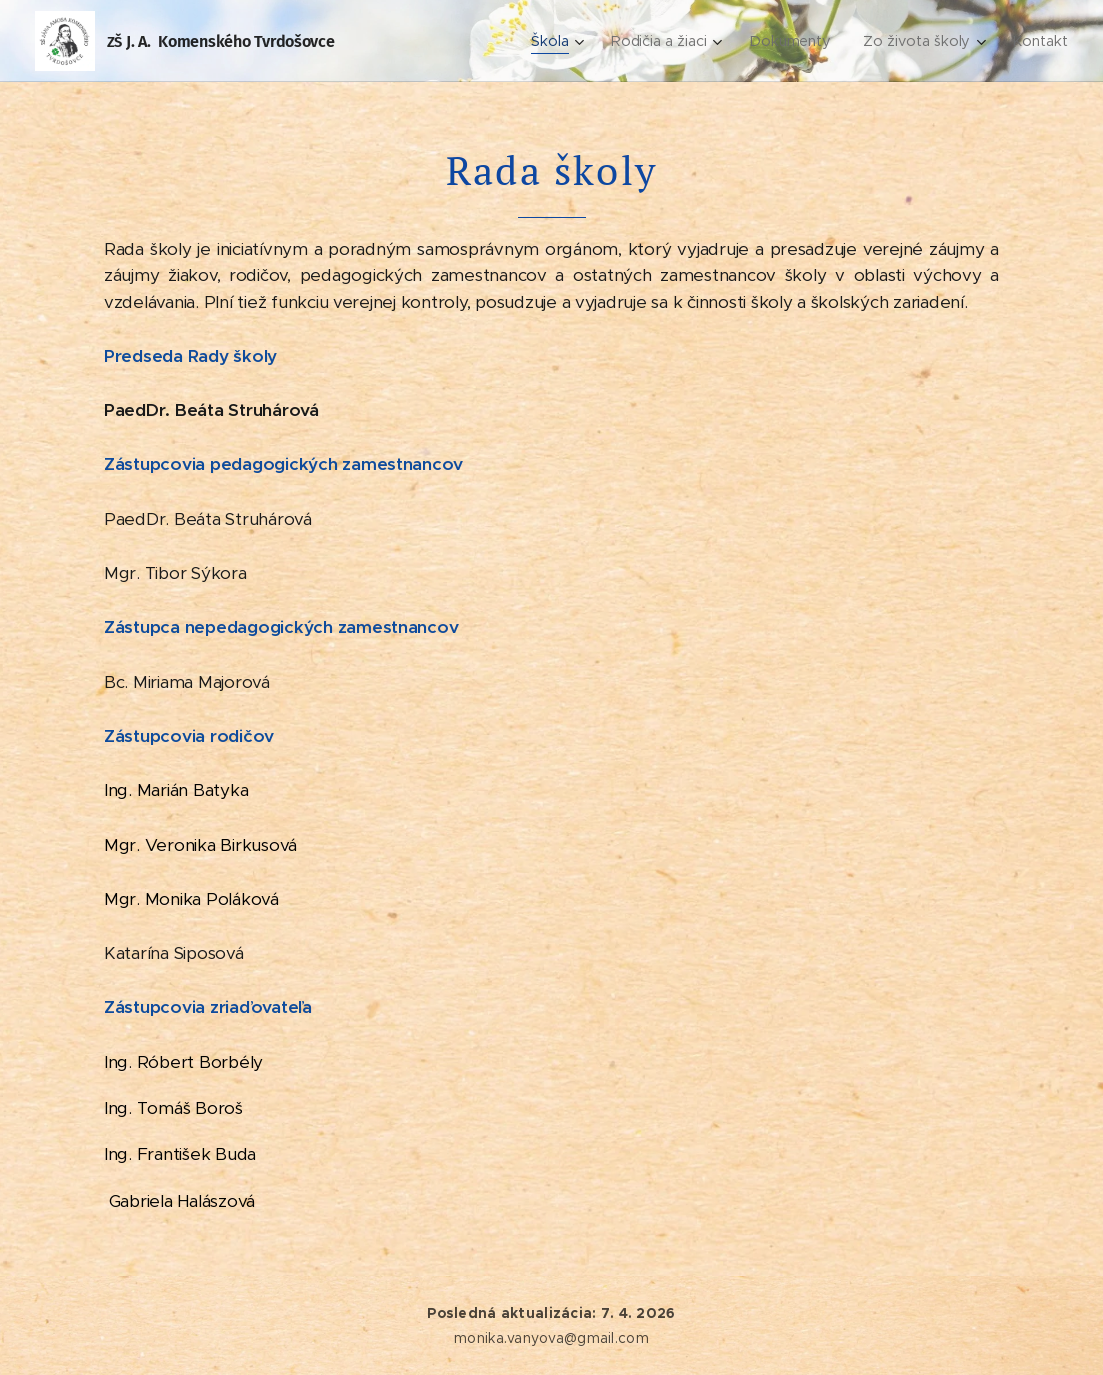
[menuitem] (559, 41)
